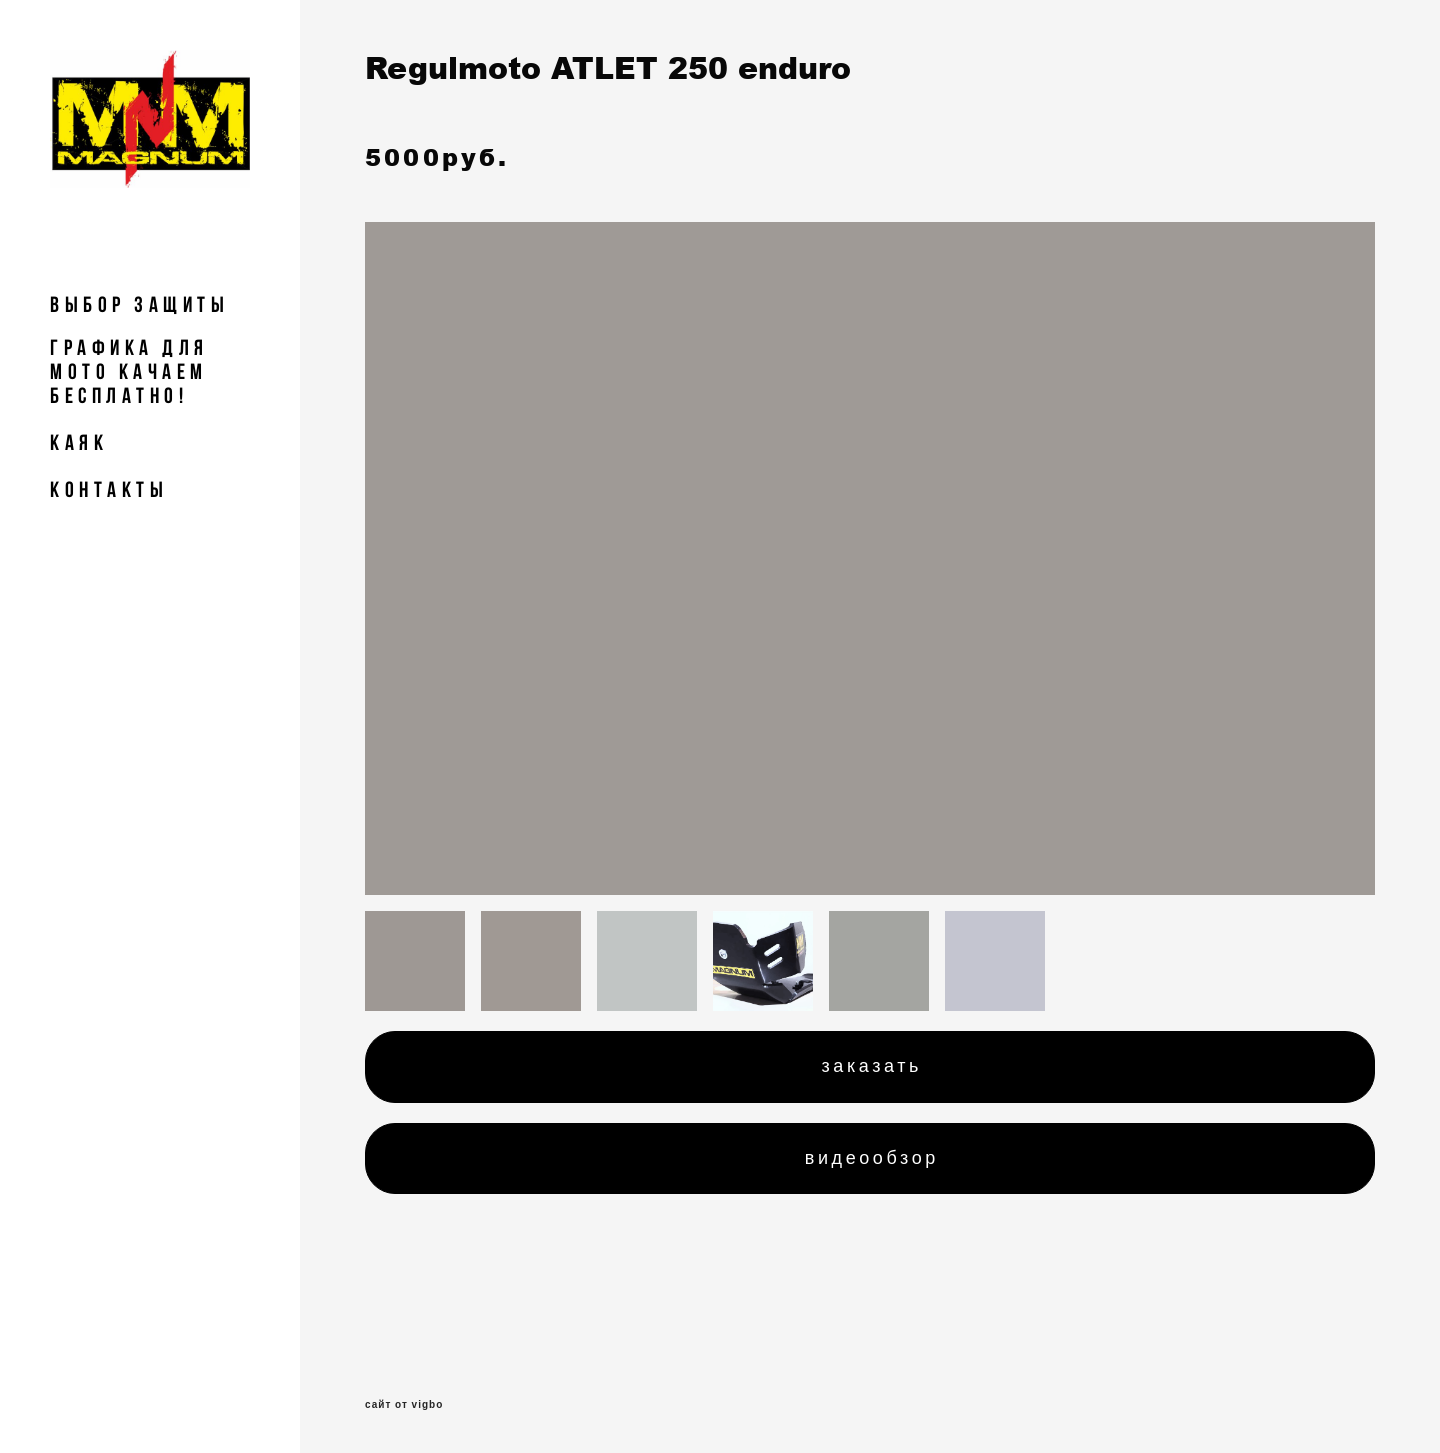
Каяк (79, 442)
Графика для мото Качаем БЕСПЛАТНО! (129, 371)
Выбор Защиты (139, 304)
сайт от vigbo (404, 1405)
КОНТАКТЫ (109, 489)
